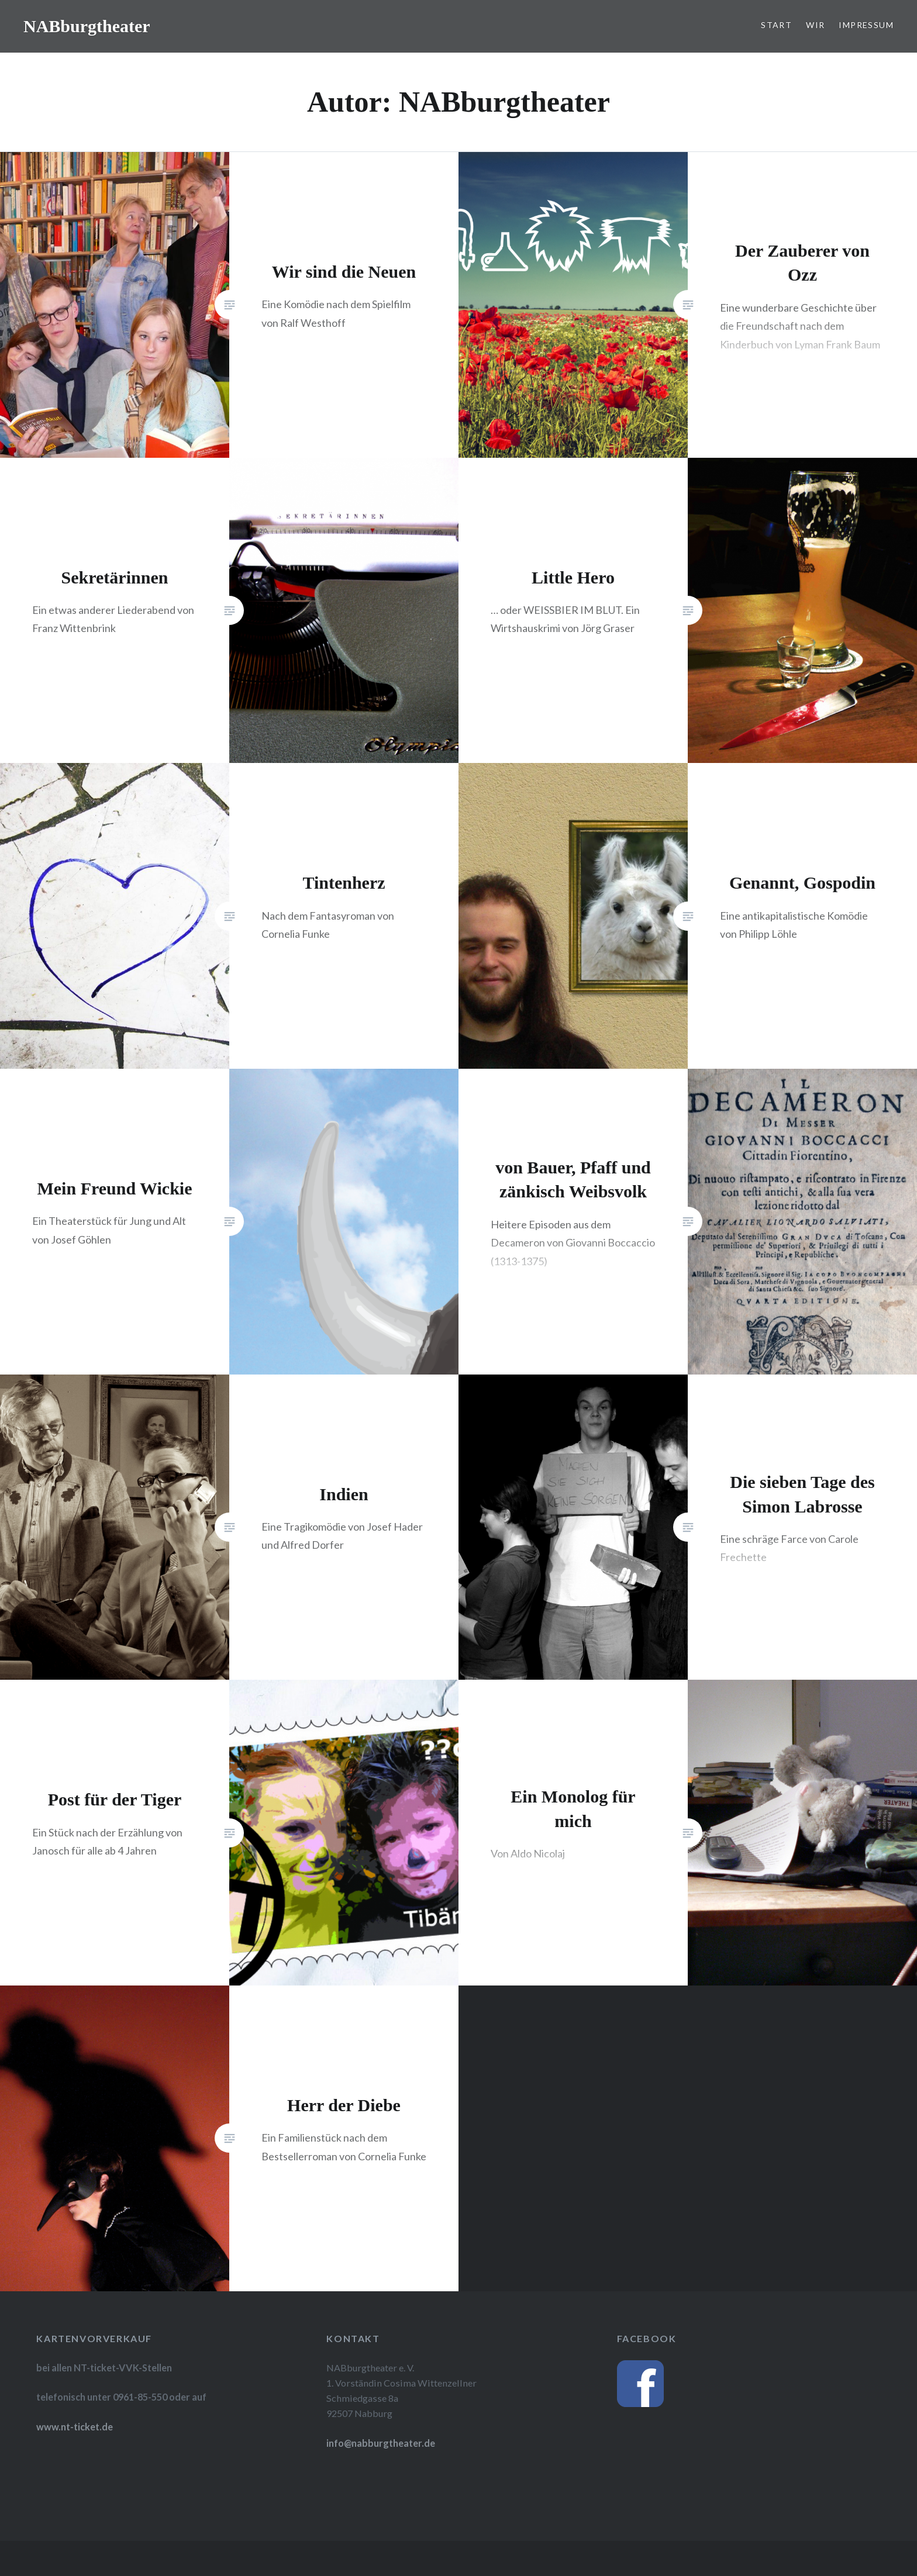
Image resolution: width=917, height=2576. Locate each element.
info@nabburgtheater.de (380, 2443)
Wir (815, 25)
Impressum (866, 25)
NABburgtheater (86, 26)
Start (776, 25)
